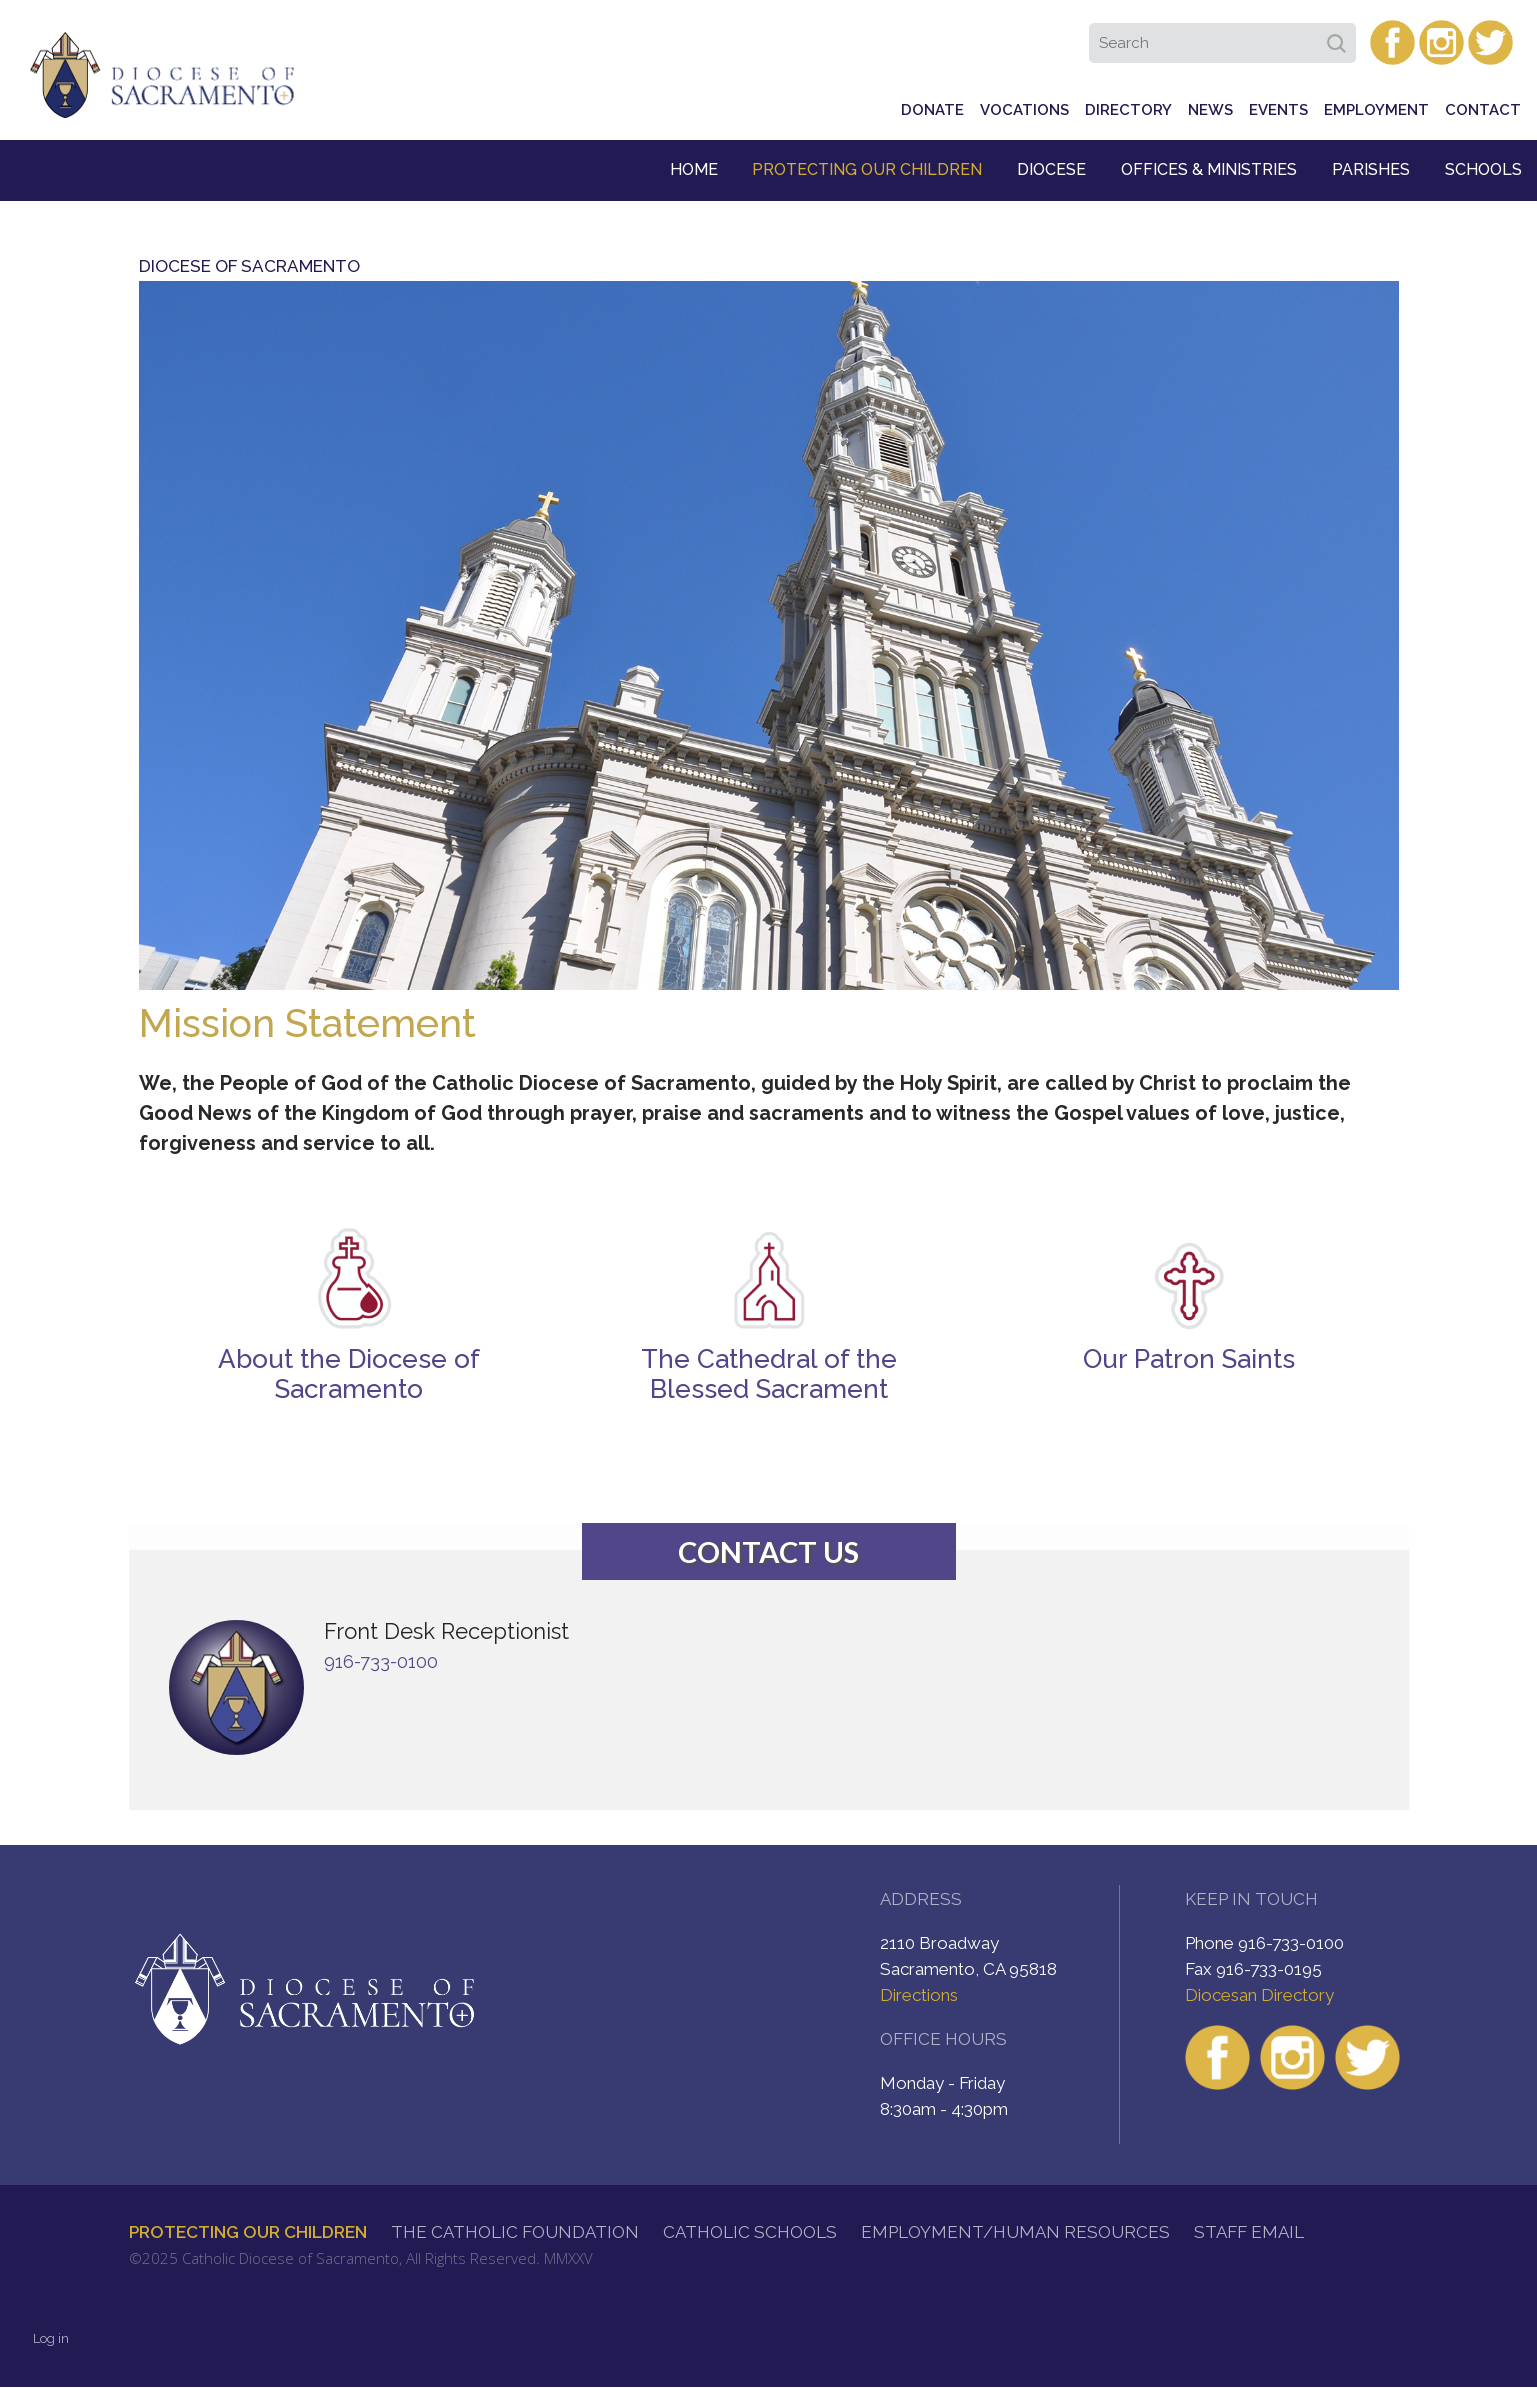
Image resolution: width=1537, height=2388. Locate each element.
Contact (1483, 110)
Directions (919, 1995)
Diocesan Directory (1259, 1995)
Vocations (1024, 110)
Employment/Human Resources (1015, 2232)
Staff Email (1249, 2232)
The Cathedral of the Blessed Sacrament (769, 1374)
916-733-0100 (381, 1661)
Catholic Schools (750, 2232)
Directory (1128, 110)
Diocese (1051, 169)
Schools (1483, 169)
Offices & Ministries (1209, 169)
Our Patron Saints (1189, 1359)
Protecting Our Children (867, 169)
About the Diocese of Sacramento (349, 1374)
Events (1278, 110)
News (1210, 110)
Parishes (1371, 169)
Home (694, 169)
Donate (932, 110)
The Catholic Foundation (515, 2232)
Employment (1376, 110)
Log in (51, 2338)
